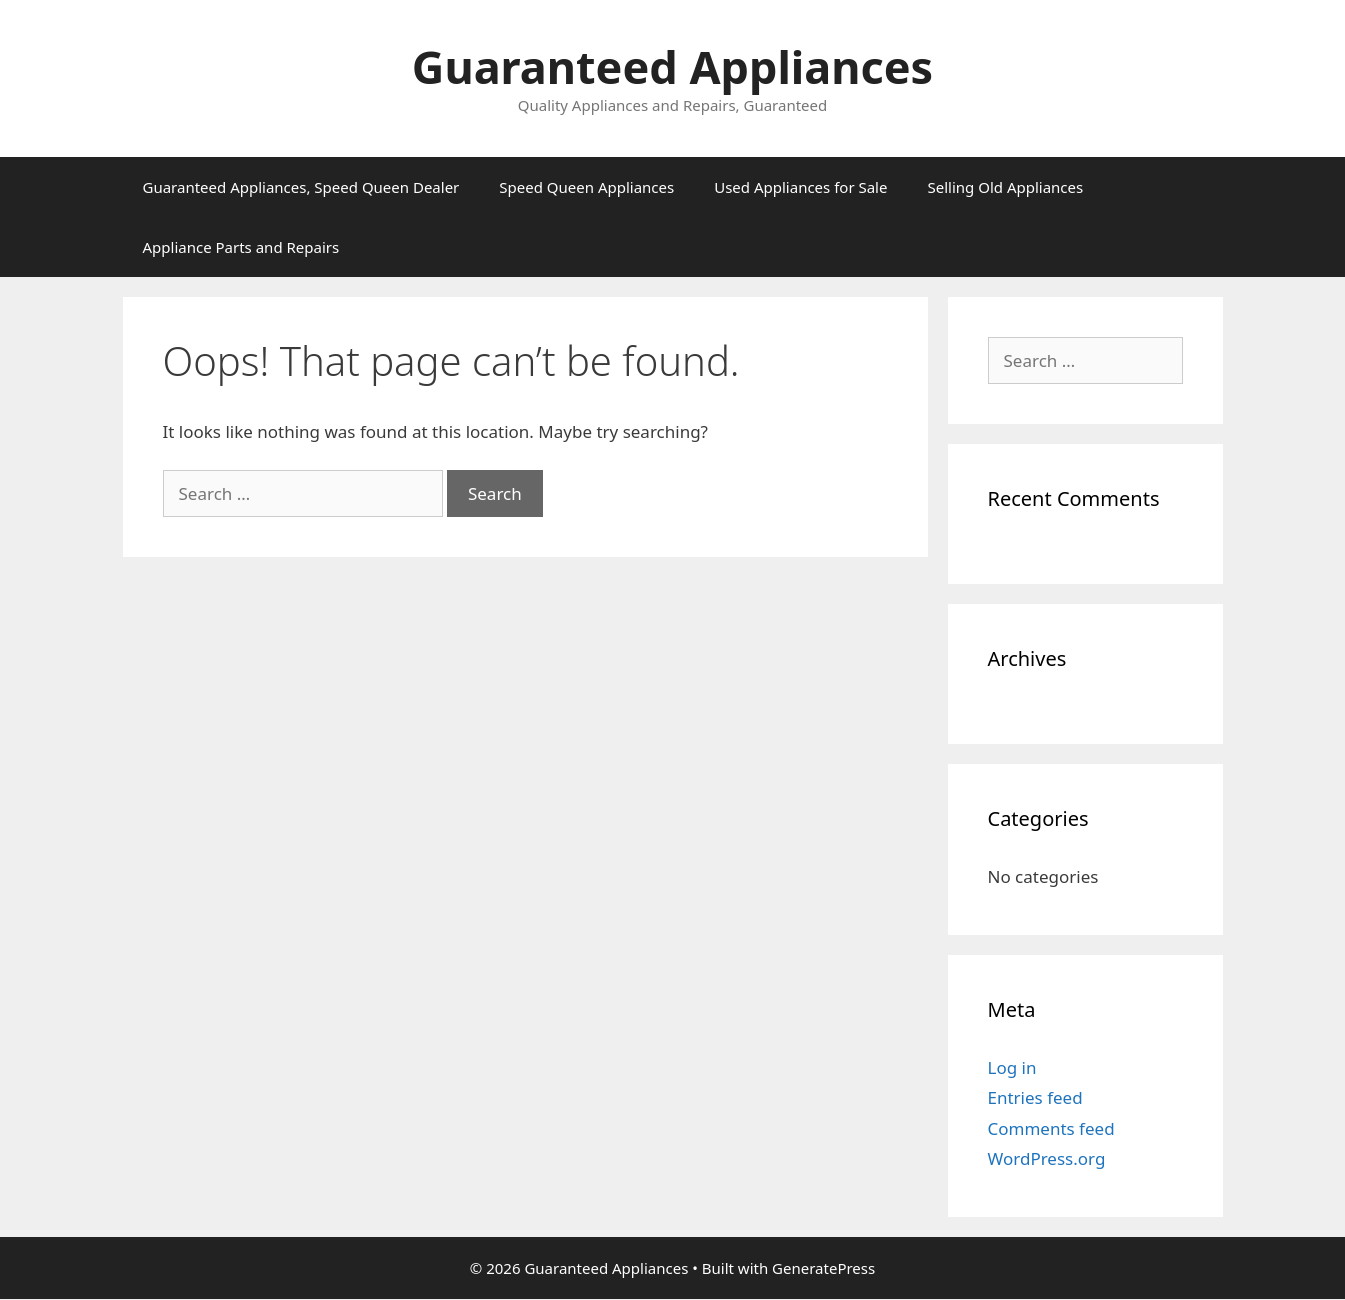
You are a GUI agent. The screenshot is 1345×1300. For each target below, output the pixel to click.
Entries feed (1035, 1097)
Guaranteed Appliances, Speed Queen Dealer (301, 187)
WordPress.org (1047, 1158)
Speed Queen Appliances (586, 187)
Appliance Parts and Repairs (241, 247)
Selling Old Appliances (1005, 187)
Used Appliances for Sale (800, 187)
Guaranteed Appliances (672, 66)
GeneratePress (823, 1268)
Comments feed (1051, 1128)
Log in (1012, 1067)
